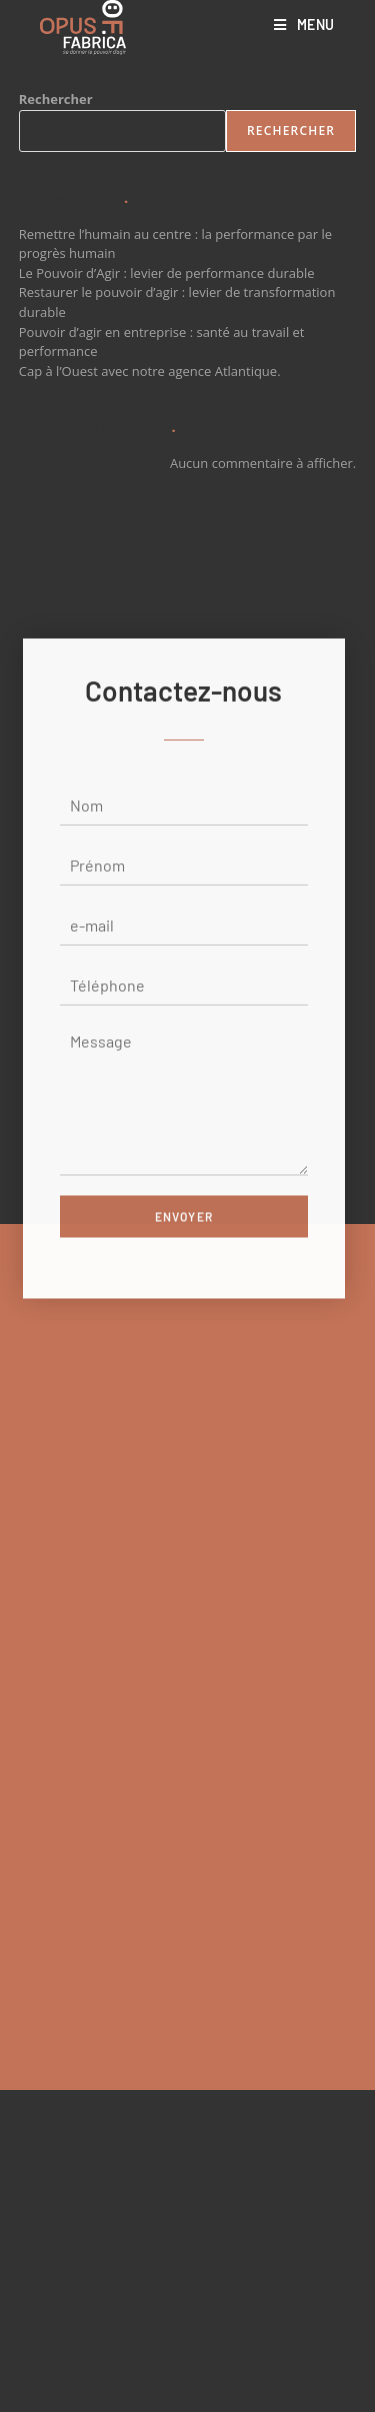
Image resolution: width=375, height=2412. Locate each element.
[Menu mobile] (304, 24)
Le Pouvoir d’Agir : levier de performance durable (167, 273)
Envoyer (184, 1262)
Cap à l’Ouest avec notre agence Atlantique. (150, 371)
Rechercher (56, 99)
